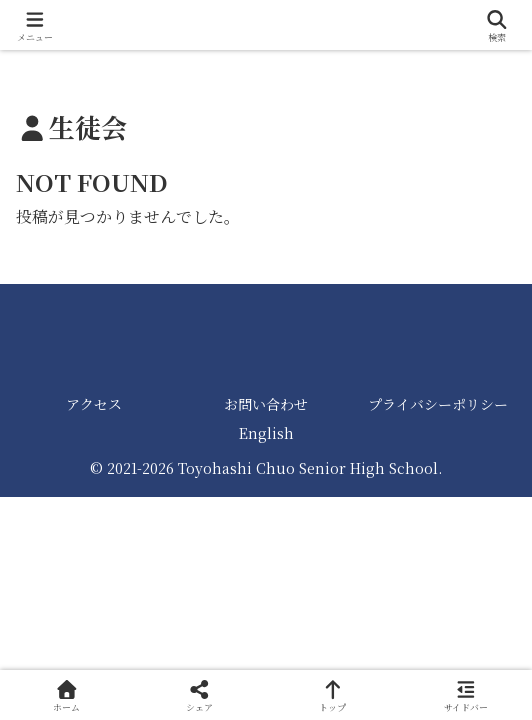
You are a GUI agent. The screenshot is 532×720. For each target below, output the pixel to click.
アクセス (94, 404)
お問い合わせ (266, 404)
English (266, 433)
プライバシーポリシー (438, 404)
